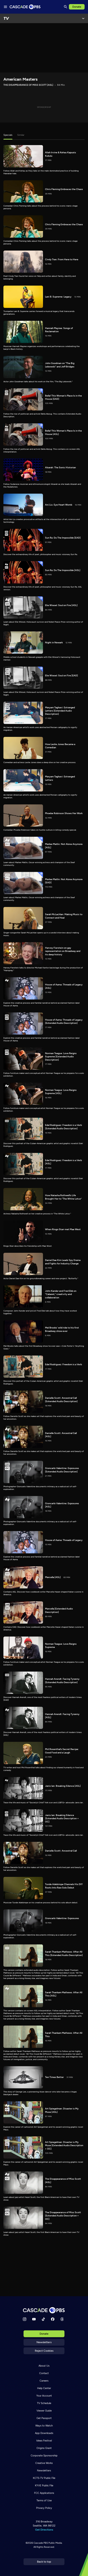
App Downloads (44, 2433)
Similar (20, 135)
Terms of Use (44, 2500)
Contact (44, 2373)
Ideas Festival (44, 2440)
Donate (76, 6)
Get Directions (44, 2529)
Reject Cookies (44, 2350)
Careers (44, 2380)
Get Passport (44, 2418)
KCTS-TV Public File (44, 2478)
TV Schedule (44, 2403)
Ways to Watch (44, 2425)
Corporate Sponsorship (44, 2455)
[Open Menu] (83, 18)
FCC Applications (44, 2493)
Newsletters (44, 2342)
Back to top (44, 2561)
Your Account (44, 2395)
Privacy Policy (44, 2507)
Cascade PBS (41, 2542)
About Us (44, 2365)
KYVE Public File (44, 2485)
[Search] (65, 7)
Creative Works (44, 2463)
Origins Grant (44, 2448)
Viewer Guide (44, 2410)
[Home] (44, 2310)
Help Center (44, 2388)
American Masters (20, 79)
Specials (7, 135)
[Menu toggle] (5, 7)
